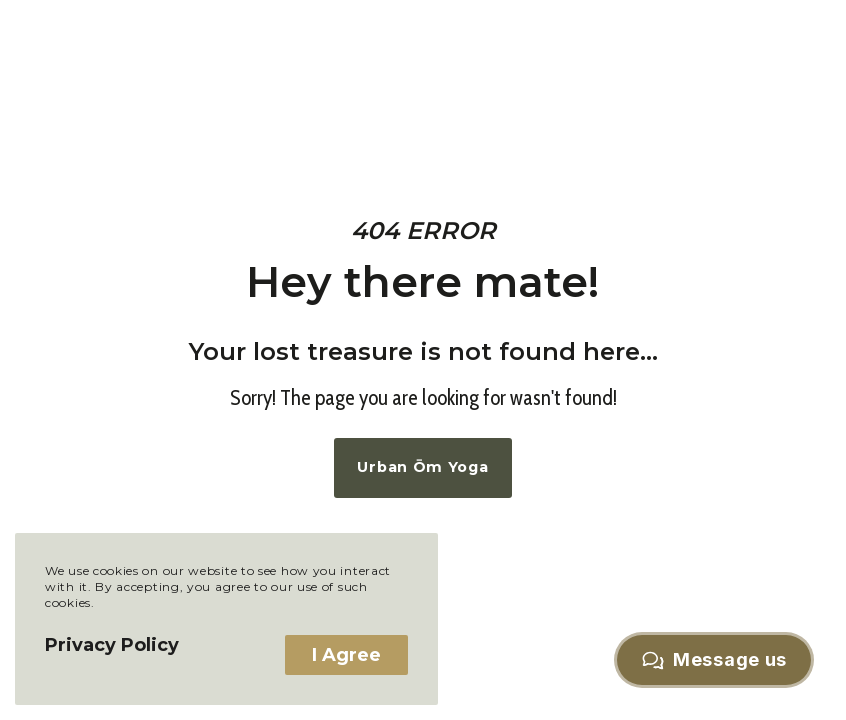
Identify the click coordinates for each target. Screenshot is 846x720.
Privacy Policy (112, 645)
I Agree (346, 655)
